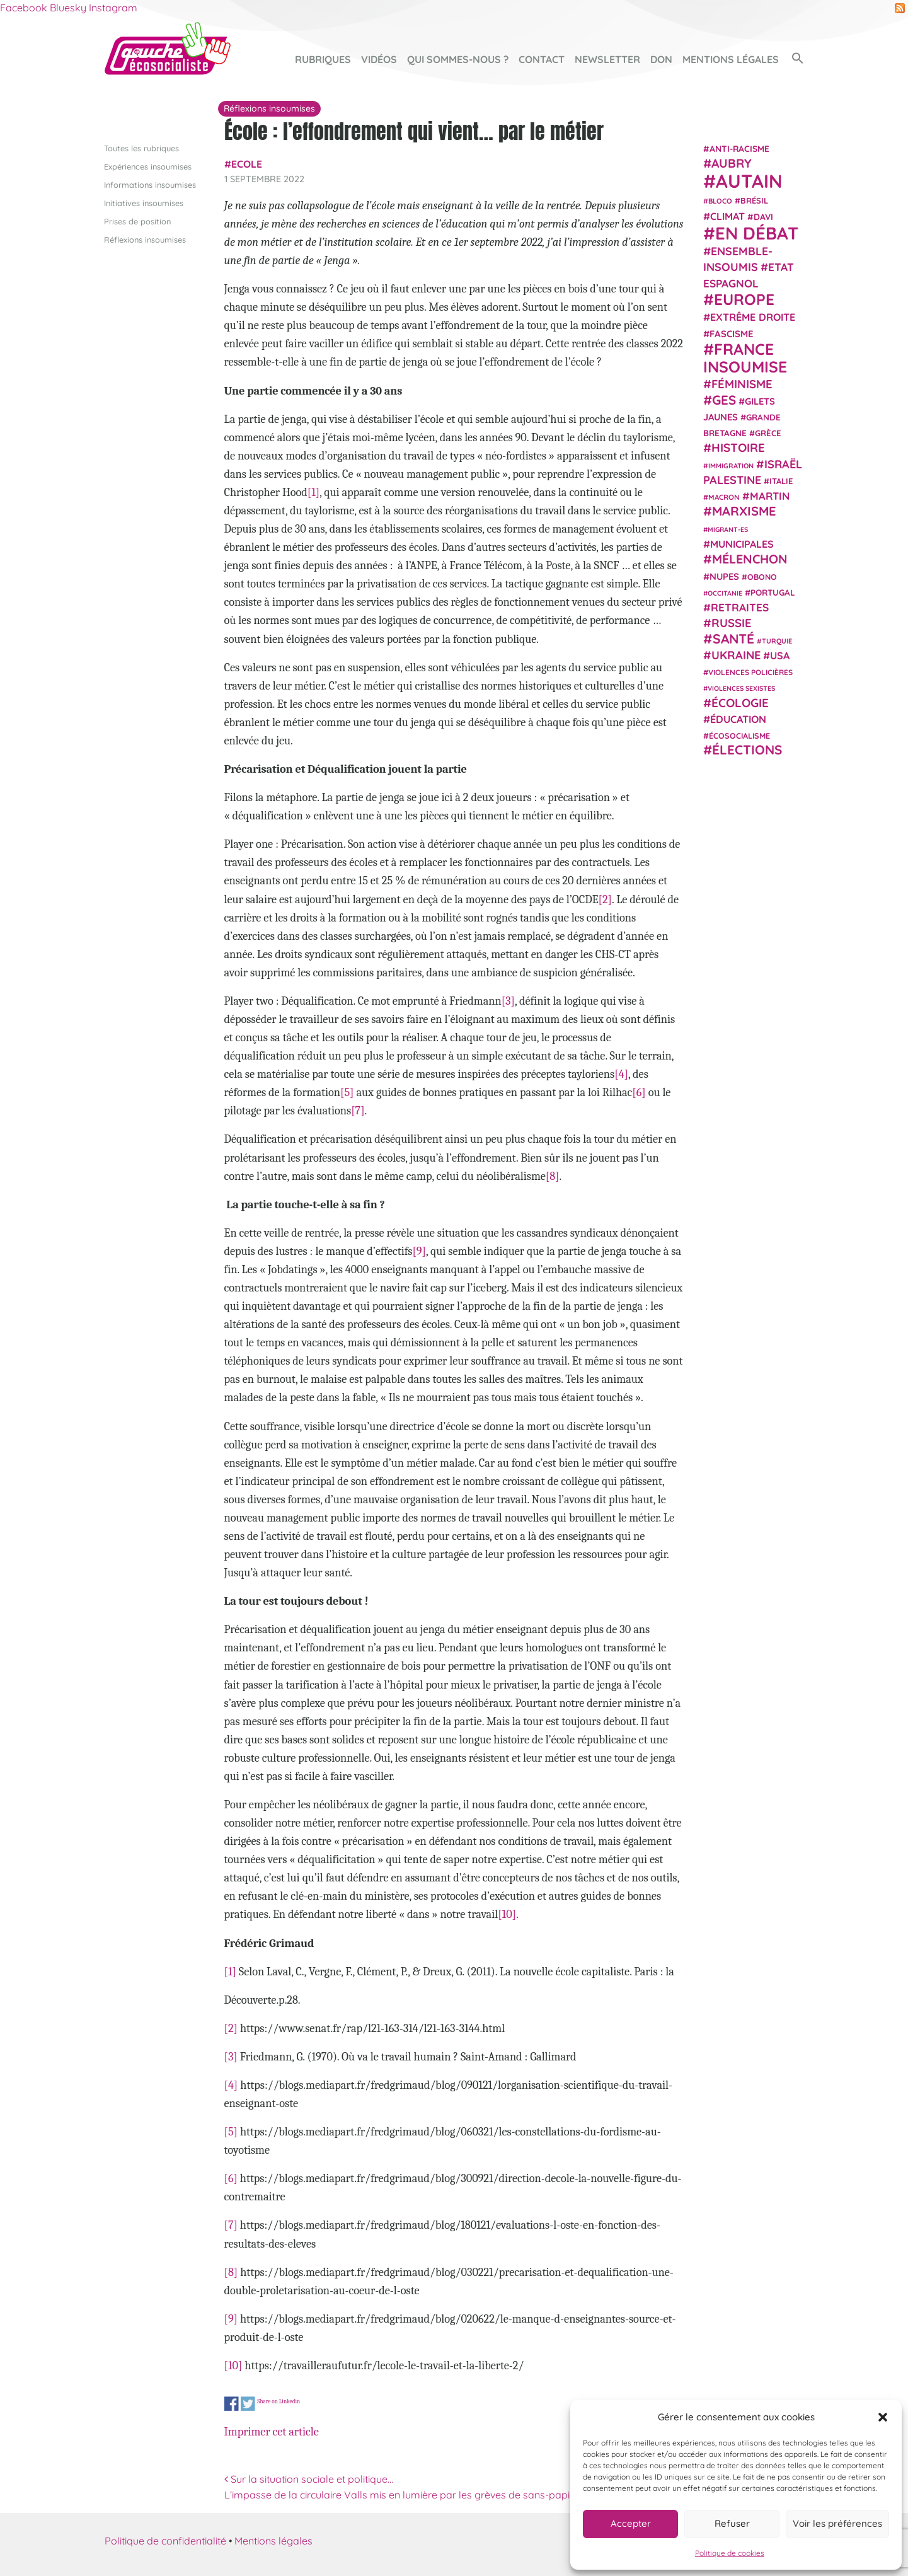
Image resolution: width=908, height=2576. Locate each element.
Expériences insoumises (148, 166)
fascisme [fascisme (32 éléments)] (732, 333)
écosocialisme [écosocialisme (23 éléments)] (739, 736)
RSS (900, 8)
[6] (638, 1092)
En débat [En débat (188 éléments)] (756, 233)
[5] (346, 1092)
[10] (507, 1914)
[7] (357, 1111)
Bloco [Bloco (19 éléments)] (720, 201)
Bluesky (68, 7)
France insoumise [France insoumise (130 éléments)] (745, 357)
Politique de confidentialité (165, 2540)
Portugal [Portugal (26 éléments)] (772, 592)
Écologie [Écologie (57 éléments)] (740, 702)
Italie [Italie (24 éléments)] (781, 481)
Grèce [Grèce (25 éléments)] (768, 433)
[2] (605, 899)
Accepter (631, 2523)
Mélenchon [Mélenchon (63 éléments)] (750, 559)
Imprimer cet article (271, 2431)
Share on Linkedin (278, 2401)
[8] (553, 1175)
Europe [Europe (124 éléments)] (744, 299)
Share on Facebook (231, 2403)
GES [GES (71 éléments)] (724, 399)
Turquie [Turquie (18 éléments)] (777, 640)
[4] (621, 1074)
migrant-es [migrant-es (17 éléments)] (728, 528)
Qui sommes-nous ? (458, 59)
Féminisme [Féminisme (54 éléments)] (742, 383)
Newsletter (607, 59)
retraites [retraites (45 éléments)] (740, 607)
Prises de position (137, 221)
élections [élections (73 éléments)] (747, 749)
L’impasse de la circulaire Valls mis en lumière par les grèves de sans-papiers (407, 2494)
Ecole (246, 164)
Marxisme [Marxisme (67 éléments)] (744, 511)
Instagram (113, 7)
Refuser (732, 2523)
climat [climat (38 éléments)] (727, 215)
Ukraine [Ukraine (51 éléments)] (736, 655)
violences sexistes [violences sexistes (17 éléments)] (741, 688)
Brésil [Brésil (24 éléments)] (754, 200)
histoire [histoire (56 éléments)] (738, 447)
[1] (313, 492)
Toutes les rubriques (141, 147)
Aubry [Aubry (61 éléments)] (731, 163)
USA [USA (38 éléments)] (780, 655)
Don (661, 59)
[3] (508, 1001)
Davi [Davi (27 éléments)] (763, 216)
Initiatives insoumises (143, 202)
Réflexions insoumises (145, 239)
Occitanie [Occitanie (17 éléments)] (725, 592)
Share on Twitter (248, 2403)
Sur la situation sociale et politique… (308, 2478)
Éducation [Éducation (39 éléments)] (738, 719)
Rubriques (323, 59)
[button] (882, 2417)
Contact (542, 59)
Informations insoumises (150, 184)
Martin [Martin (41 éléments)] (770, 495)
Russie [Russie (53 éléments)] (731, 623)
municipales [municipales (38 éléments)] (742, 544)
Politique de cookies (729, 2553)
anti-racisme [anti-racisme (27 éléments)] (739, 147)
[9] (419, 1251)
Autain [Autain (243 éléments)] (749, 181)
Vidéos (379, 59)
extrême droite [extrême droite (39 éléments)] (752, 317)
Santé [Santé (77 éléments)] (733, 638)
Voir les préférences (837, 2523)
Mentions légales (730, 59)
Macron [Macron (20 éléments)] (724, 497)
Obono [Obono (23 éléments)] (762, 576)
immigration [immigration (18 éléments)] (731, 465)
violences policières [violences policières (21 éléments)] (750, 672)
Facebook (23, 7)
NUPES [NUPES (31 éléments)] (724, 576)
